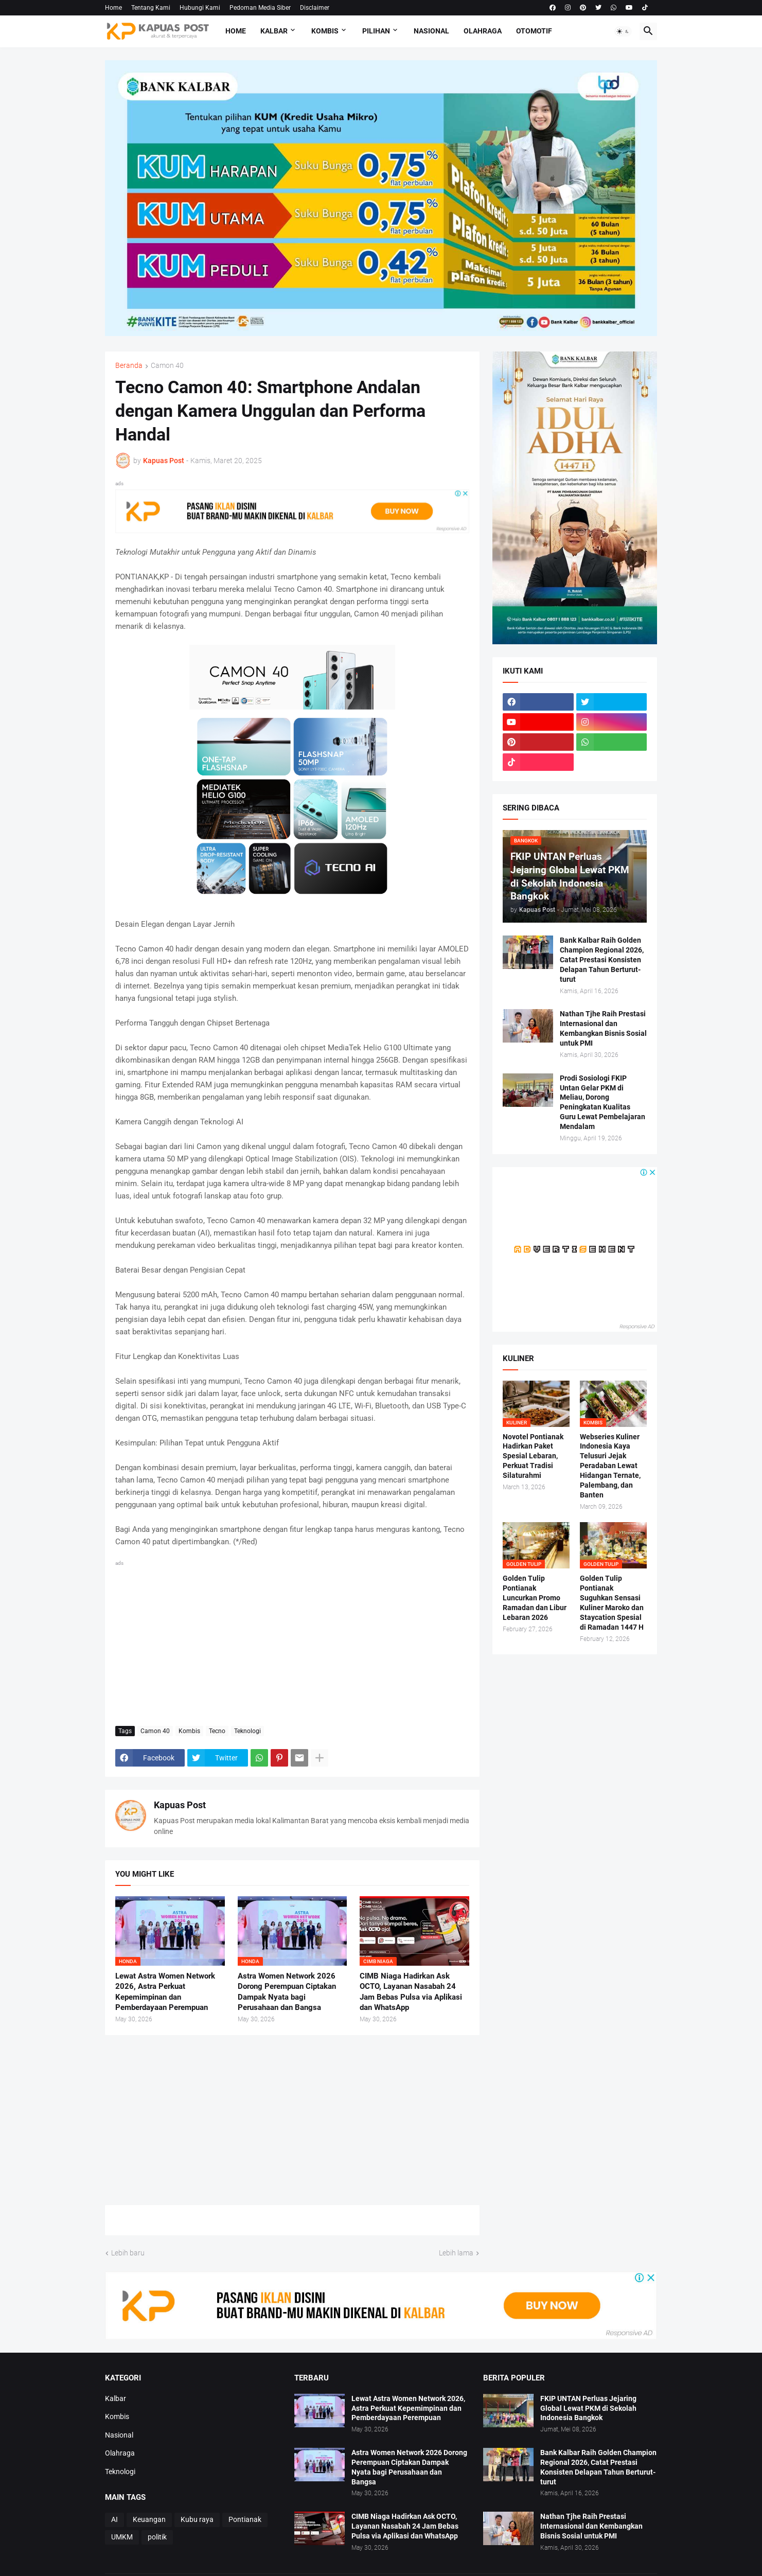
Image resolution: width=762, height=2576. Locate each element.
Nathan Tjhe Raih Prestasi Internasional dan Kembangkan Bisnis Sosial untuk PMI (603, 1028)
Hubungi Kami (200, 7)
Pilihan (376, 31)
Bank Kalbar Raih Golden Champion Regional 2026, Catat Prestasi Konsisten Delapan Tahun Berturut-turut (602, 959)
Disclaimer (314, 7)
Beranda (129, 365)
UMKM (122, 2537)
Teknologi (247, 1731)
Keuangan (149, 2519)
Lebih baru (128, 2253)
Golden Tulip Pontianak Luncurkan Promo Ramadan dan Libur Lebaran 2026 (534, 1597)
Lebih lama (456, 2253)
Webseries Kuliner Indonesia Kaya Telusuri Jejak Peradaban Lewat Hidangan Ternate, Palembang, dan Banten (610, 1466)
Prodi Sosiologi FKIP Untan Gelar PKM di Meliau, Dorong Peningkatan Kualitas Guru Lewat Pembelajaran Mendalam (602, 1102)
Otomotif (534, 31)
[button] (623, 31)
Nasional (431, 31)
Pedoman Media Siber (260, 7)
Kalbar (274, 31)
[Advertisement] (292, 1641)
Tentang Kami (150, 7)
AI (114, 2519)
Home (113, 7)
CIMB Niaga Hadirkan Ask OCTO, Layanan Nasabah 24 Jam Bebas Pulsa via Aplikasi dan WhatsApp (411, 1991)
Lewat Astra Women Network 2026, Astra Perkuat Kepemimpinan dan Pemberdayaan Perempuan (165, 1991)
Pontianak (244, 2519)
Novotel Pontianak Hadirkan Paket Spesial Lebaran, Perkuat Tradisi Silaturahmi (533, 1456)
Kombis (325, 31)
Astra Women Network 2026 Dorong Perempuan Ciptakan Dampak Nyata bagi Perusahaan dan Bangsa (287, 1991)
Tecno (217, 1731)
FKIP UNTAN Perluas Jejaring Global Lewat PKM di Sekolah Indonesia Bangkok (588, 2408)
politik (157, 2537)
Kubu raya (197, 2519)
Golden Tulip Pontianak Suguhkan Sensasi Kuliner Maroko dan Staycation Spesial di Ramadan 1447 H (612, 1602)
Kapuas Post (180, 1804)
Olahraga (483, 31)
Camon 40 (167, 365)
